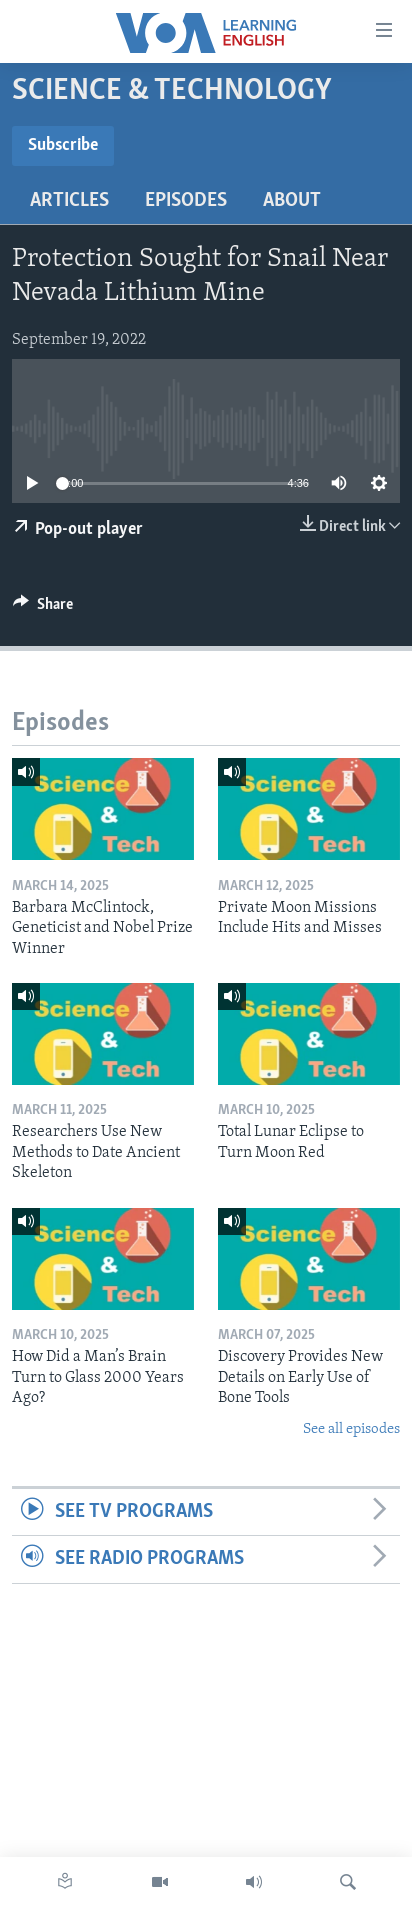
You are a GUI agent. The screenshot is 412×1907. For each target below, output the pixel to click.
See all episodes (351, 1429)
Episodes (186, 201)
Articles (69, 201)
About (292, 201)
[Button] (43, 609)
